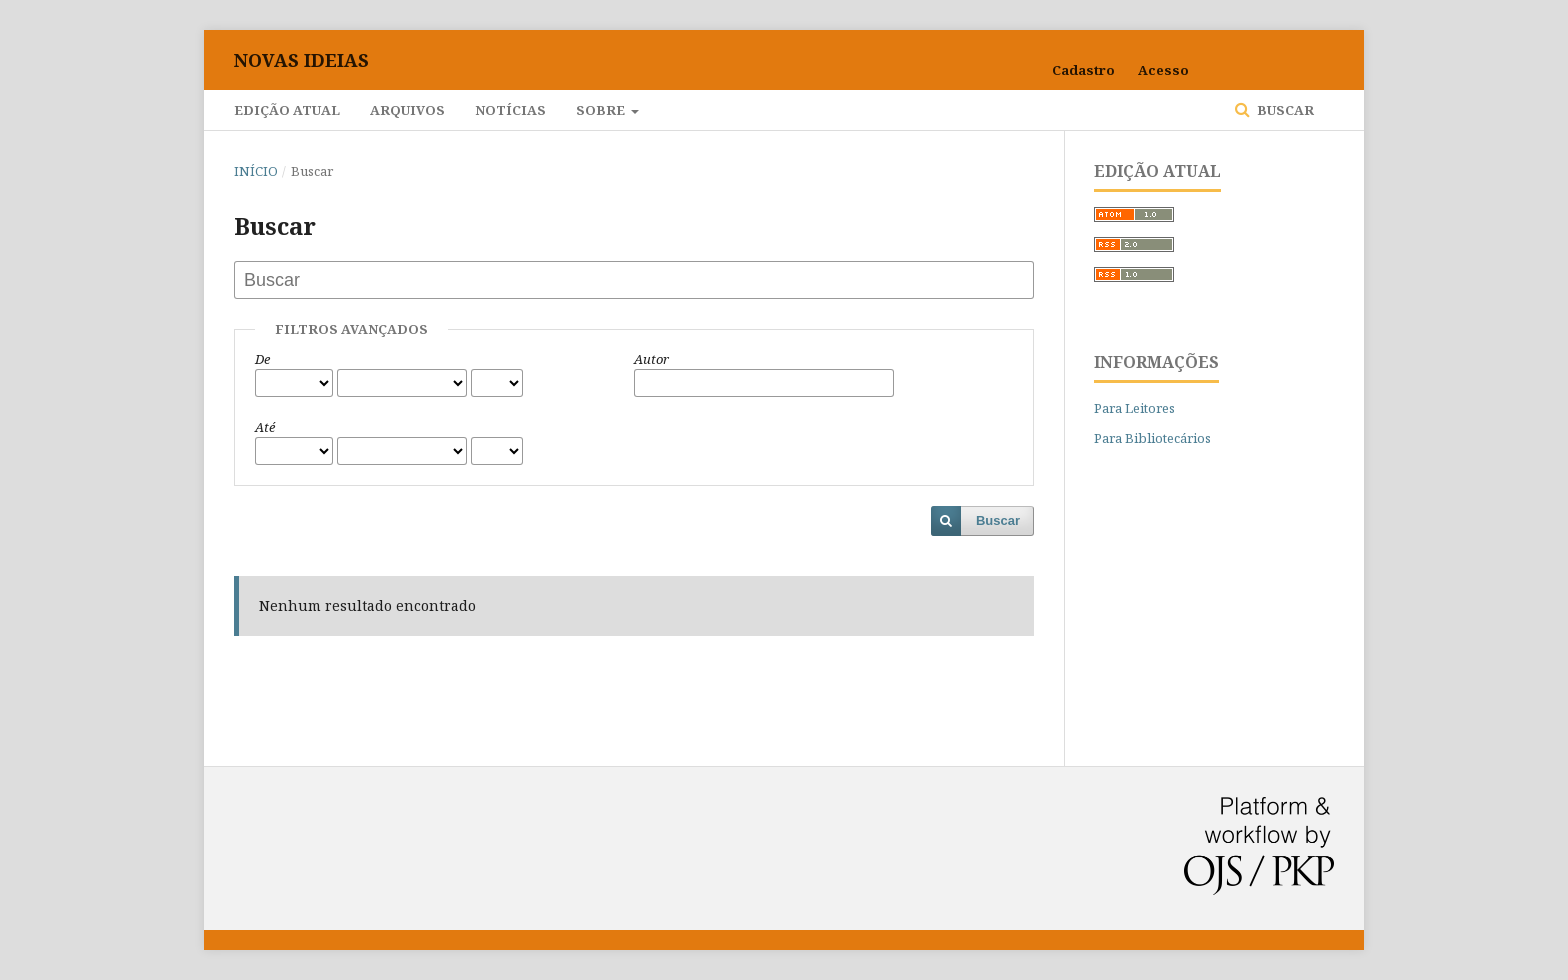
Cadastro (1083, 70)
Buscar (1284, 110)
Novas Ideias (301, 60)
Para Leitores (1134, 408)
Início (256, 171)
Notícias (510, 110)
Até (265, 427)
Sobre (602, 110)
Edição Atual (287, 110)
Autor (651, 359)
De (262, 359)
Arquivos (407, 110)
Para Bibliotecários (1152, 438)
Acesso (1163, 70)
